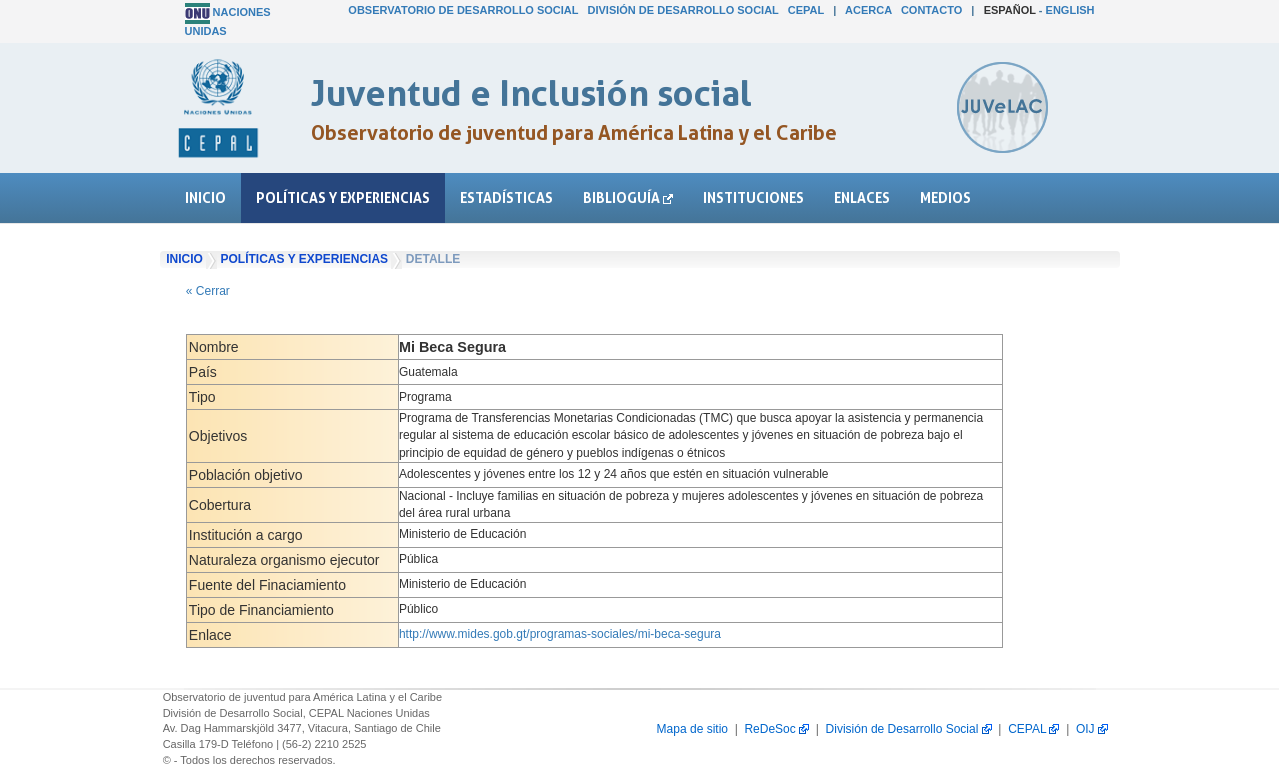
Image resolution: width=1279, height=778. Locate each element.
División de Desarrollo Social (683, 10)
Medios (945, 197)
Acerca (868, 10)
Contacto (931, 10)
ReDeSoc (776, 729)
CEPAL (806, 10)
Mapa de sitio (692, 729)
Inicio (205, 197)
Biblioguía (628, 197)
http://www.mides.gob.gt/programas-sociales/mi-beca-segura (560, 634)
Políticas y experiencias (343, 197)
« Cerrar (208, 291)
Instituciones (753, 197)
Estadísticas (506, 197)
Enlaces (862, 197)
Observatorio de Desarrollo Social (463, 10)
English (1070, 10)
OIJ (1092, 729)
